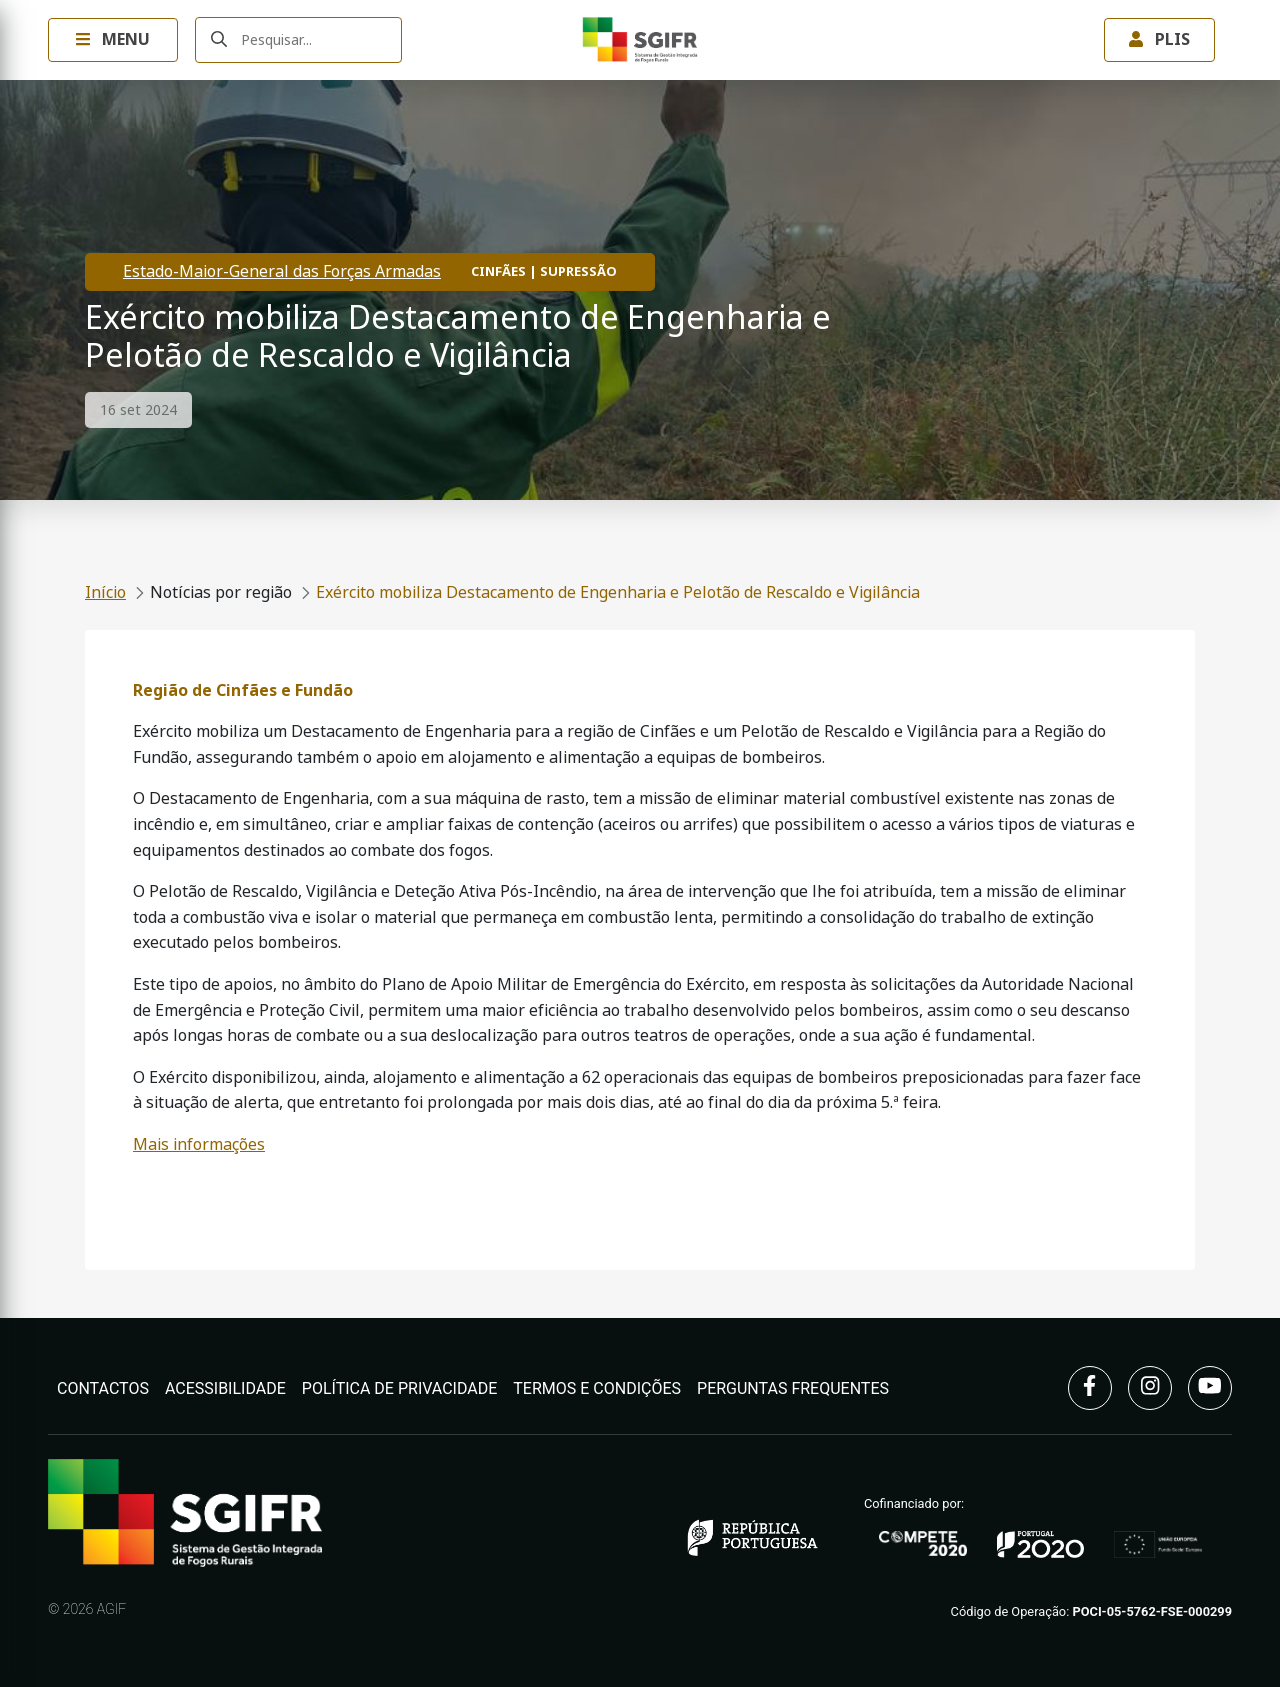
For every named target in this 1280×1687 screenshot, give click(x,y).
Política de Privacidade (400, 1388)
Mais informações (199, 1144)
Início (105, 592)
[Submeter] (219, 40)
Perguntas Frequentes (793, 1388)
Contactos (103, 1388)
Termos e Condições (597, 1388)
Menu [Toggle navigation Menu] (113, 39)
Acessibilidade (225, 1388)
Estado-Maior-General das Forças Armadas (282, 271)
